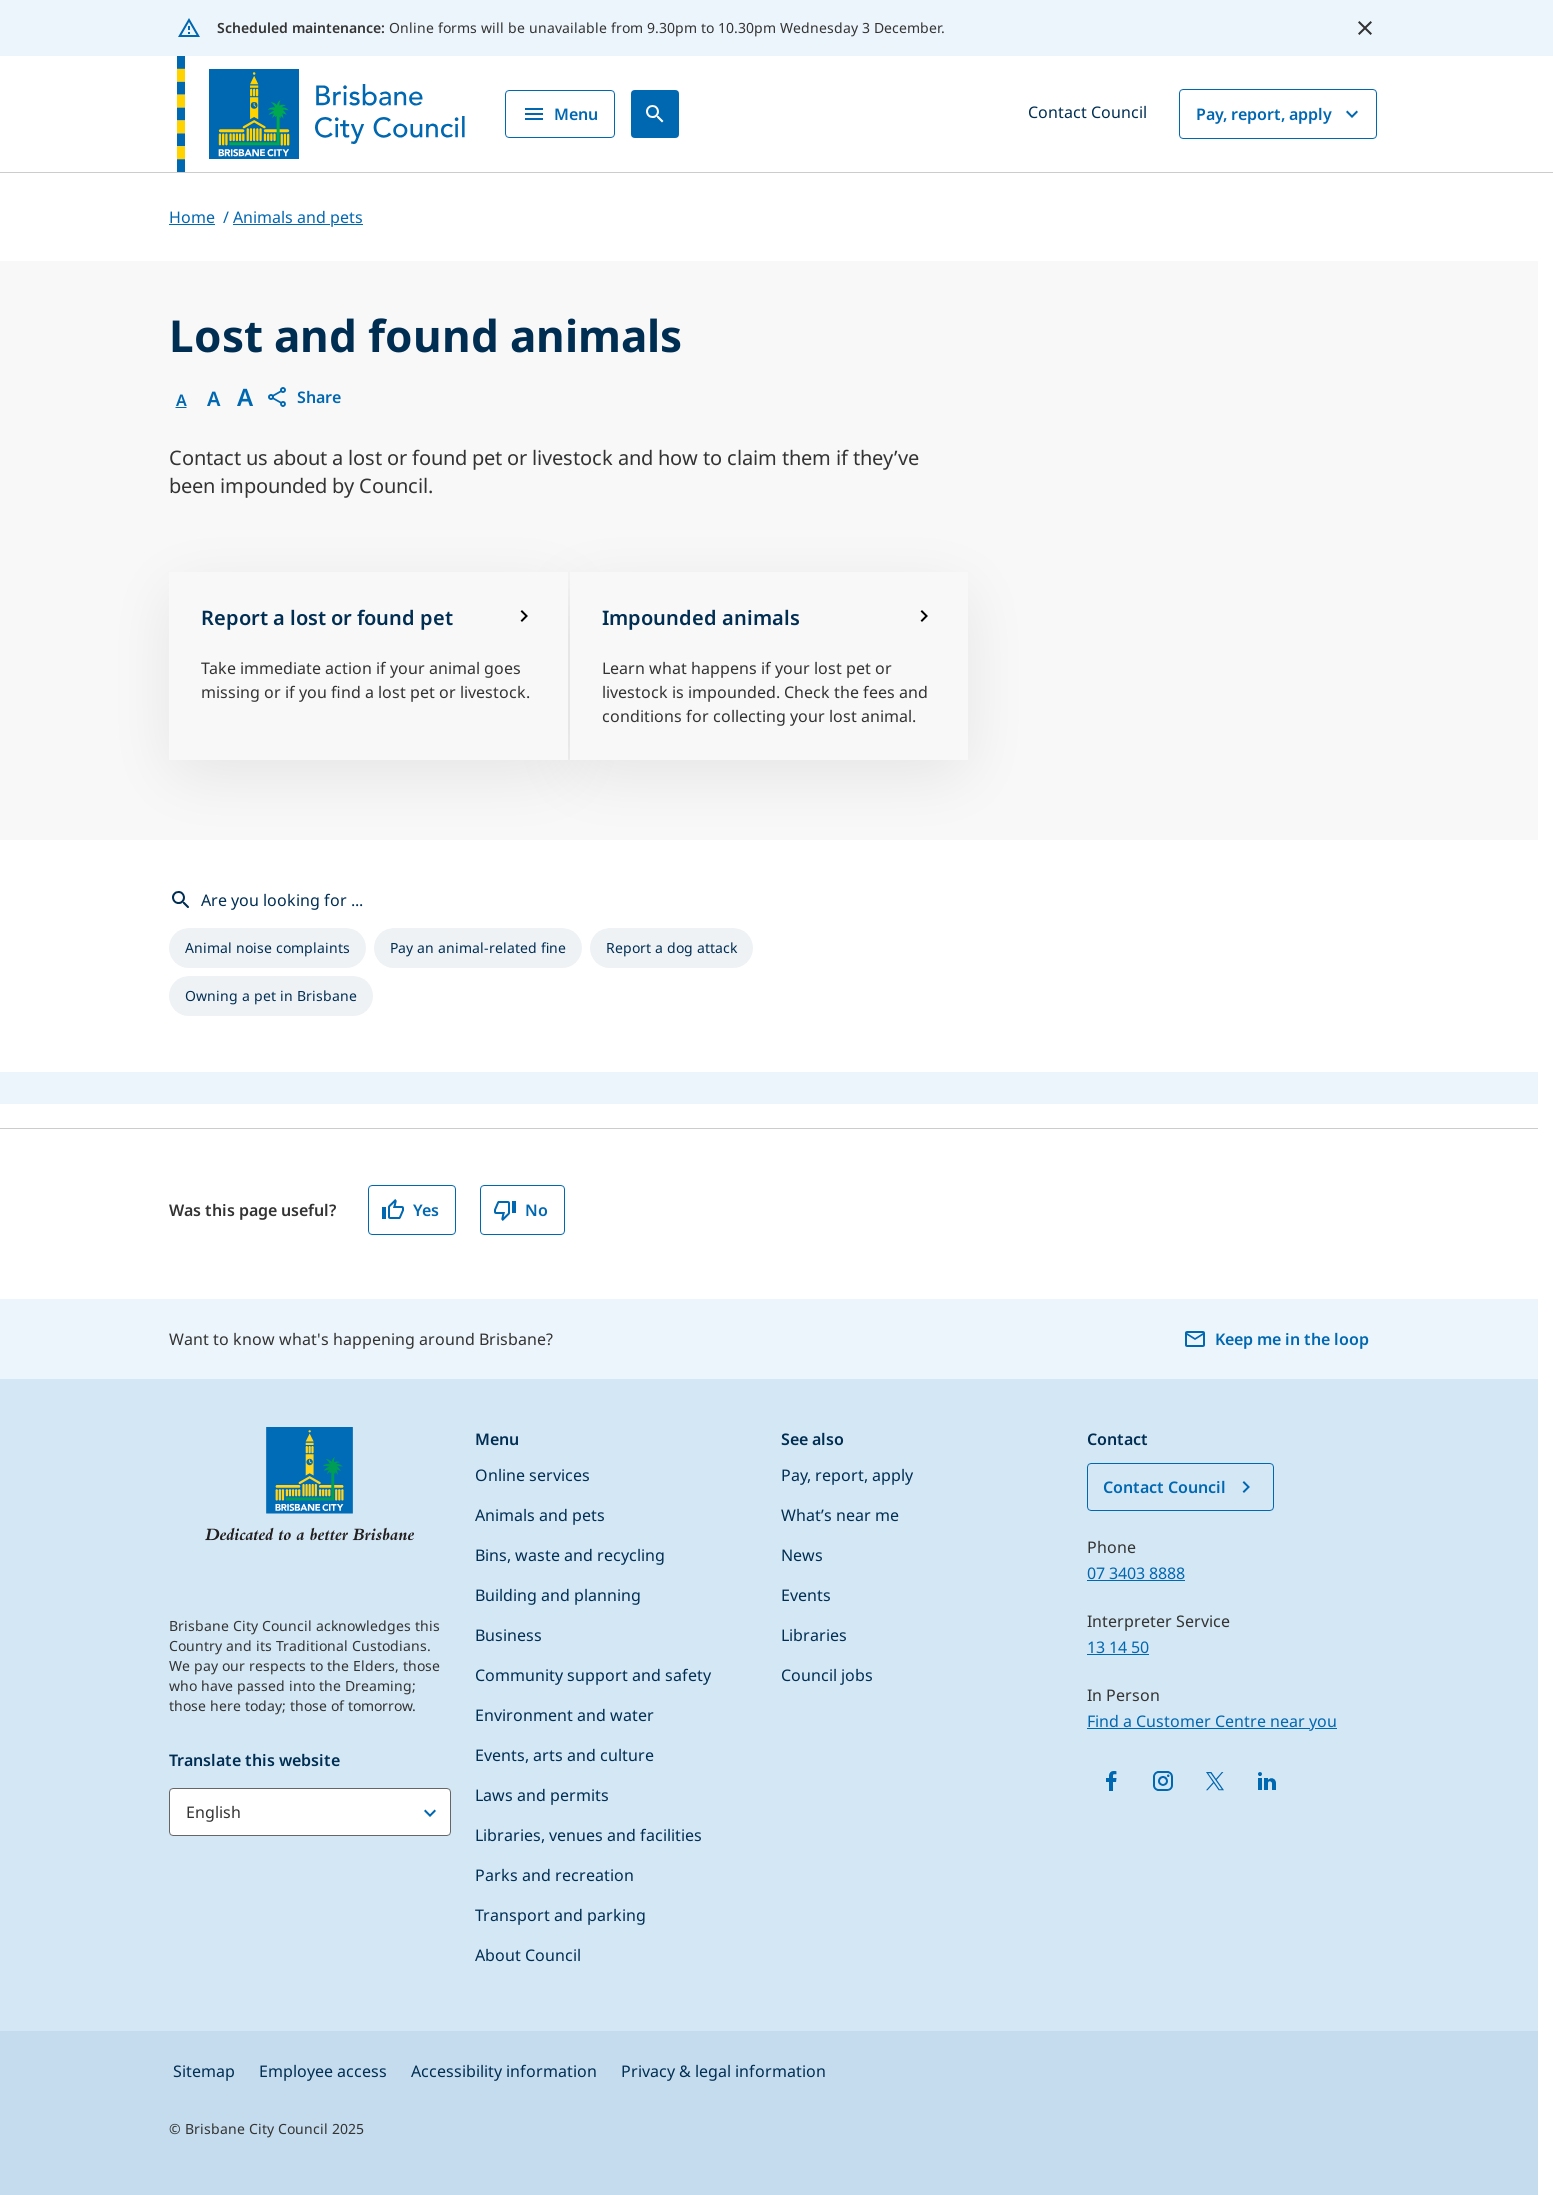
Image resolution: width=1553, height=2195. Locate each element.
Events (806, 1595)
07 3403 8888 (1136, 1573)
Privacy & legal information (723, 2071)
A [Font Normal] (181, 400)
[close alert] (1365, 28)
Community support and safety (593, 1675)
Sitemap (204, 2071)
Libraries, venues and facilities (588, 1835)
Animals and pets (540, 1515)
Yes (410, 1210)
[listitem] (267, 948)
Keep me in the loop (1276, 1339)
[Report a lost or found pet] (368, 666)
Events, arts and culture (564, 1755)
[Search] (655, 114)
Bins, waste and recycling (570, 1555)
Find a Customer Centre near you (1212, 1721)
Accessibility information (504, 2071)
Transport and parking (560, 1915)
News (802, 1555)
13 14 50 (1118, 1647)
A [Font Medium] (213, 399)
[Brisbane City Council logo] (321, 114)
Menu (560, 114)
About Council (528, 1955)
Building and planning (558, 1595)
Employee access (323, 2071)
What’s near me (840, 1515)
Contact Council (1087, 112)
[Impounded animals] (769, 666)
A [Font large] (245, 397)
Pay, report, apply (1280, 114)
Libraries (814, 1635)
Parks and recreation (554, 1875)
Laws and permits (542, 1795)
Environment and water (564, 1715)
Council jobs (827, 1675)
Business (508, 1635)
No (520, 1210)
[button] (303, 397)
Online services (532, 1475)
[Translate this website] (310, 1812)
